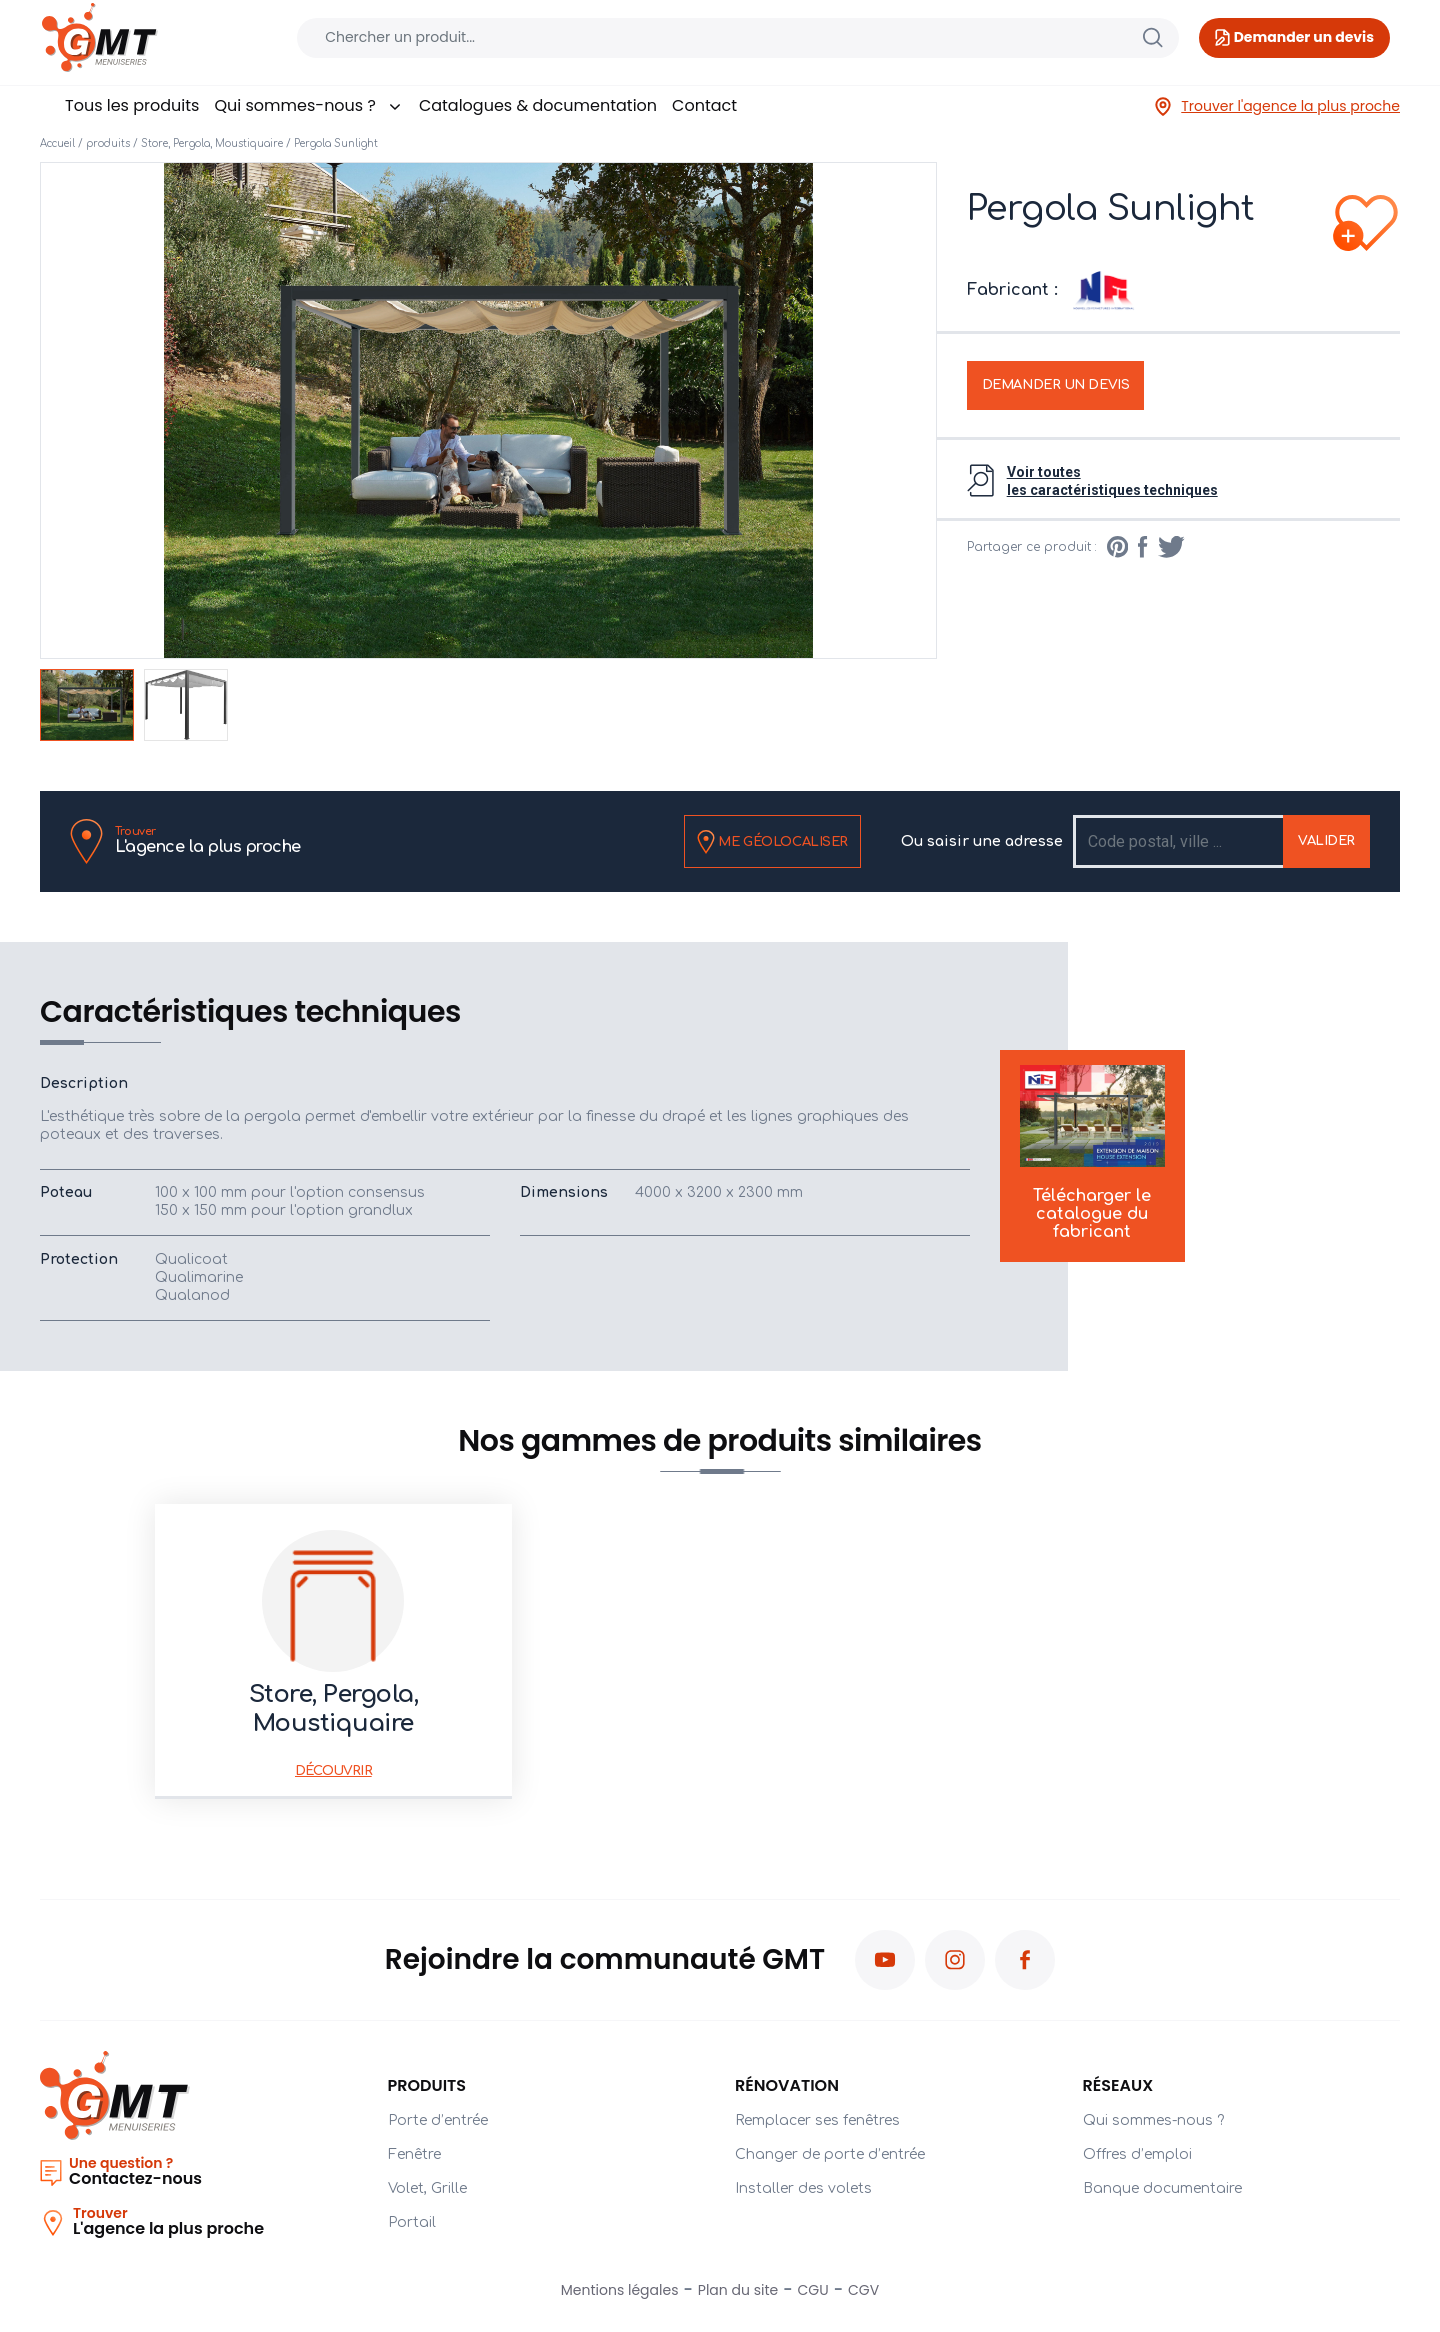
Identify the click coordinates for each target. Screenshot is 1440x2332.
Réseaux (1118, 2085)
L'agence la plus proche (208, 840)
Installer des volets (803, 2188)
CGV (863, 2290)
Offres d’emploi (1137, 2154)
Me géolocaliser (772, 842)
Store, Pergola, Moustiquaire (212, 143)
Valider (1326, 841)
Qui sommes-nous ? (308, 105)
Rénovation (787, 2085)
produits (108, 143)
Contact (704, 105)
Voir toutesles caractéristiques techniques (1112, 481)
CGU (813, 2290)
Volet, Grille (427, 2188)
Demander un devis (1056, 385)
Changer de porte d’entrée (830, 2154)
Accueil (57, 143)
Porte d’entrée (438, 2120)
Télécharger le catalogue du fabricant (1092, 1153)
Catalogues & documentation (538, 105)
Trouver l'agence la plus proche (1276, 106)
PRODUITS (427, 2085)
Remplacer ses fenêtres (817, 2120)
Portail (412, 2222)
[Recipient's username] (1179, 841)
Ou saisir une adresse (982, 841)
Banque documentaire (1162, 2188)
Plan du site (738, 2290)
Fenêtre (414, 2154)
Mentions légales (620, 2290)
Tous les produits (132, 105)
